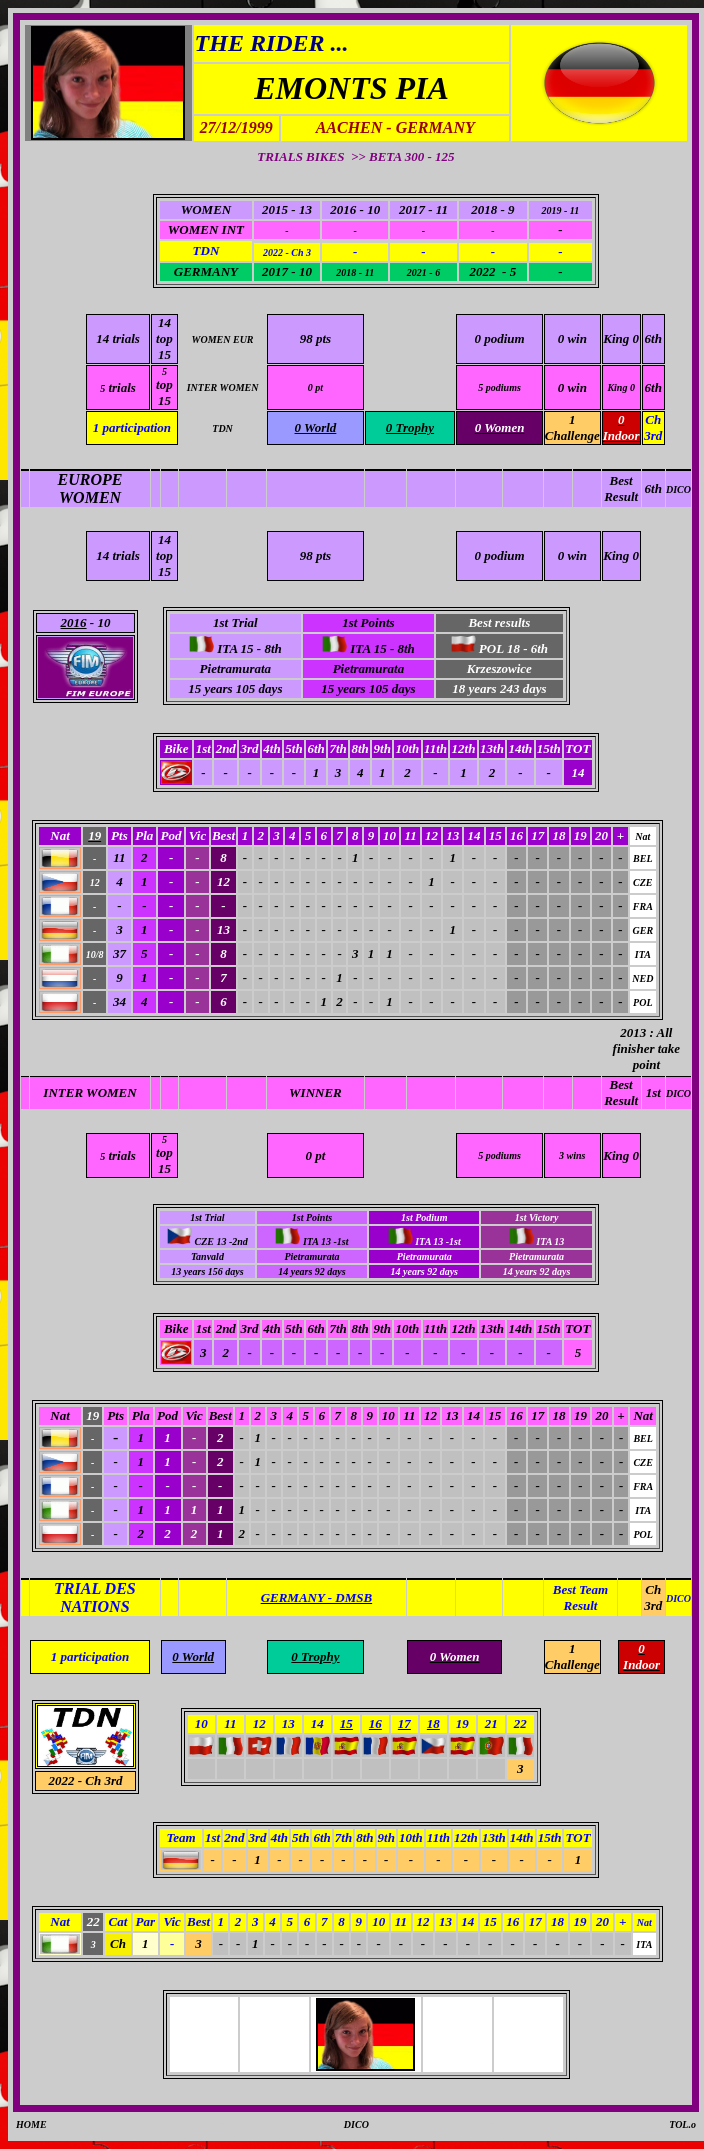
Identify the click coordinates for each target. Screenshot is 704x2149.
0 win (572, 338)
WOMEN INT (206, 229)
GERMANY (206, 271)
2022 (61, 1780)
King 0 (621, 338)
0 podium (499, 338)
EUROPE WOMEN (90, 488)
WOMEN (206, 209)
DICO (678, 489)
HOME (31, 2124)
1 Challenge (572, 427)
